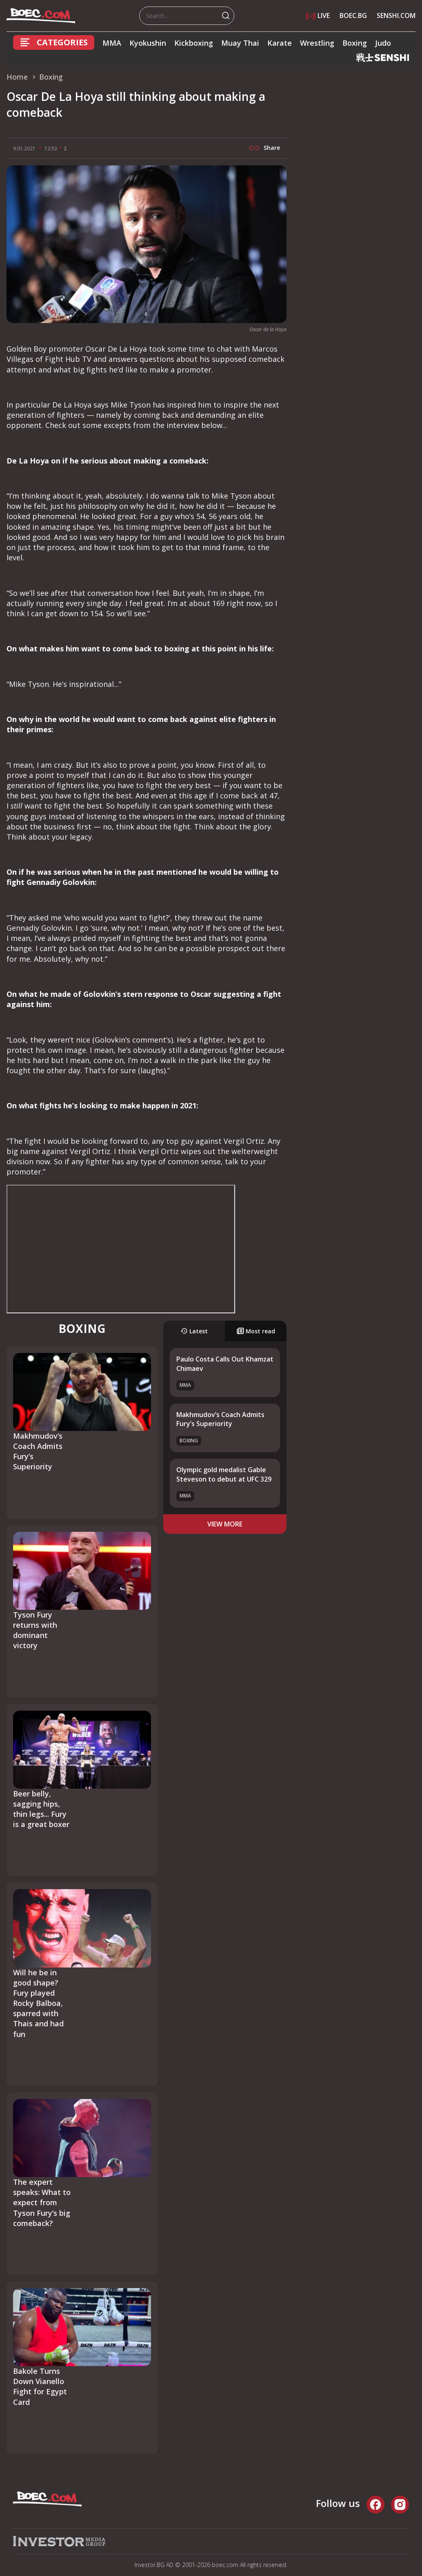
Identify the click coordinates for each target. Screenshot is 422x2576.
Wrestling (317, 43)
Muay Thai (240, 43)
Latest (194, 1331)
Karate (279, 43)
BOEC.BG (353, 15)
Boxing (354, 43)
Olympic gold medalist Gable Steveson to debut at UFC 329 (223, 1474)
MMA (111, 43)
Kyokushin (147, 43)
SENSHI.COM (396, 15)
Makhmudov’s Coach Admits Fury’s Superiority (220, 1419)
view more (224, 1524)
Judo (383, 43)
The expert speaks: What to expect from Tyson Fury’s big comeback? (42, 2202)
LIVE (318, 15)
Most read (256, 1331)
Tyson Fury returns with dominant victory (35, 1630)
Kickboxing (193, 43)
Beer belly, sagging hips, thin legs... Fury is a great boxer (41, 1809)
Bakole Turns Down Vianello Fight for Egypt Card (40, 2386)
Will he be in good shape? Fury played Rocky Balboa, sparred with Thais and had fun (38, 2003)
